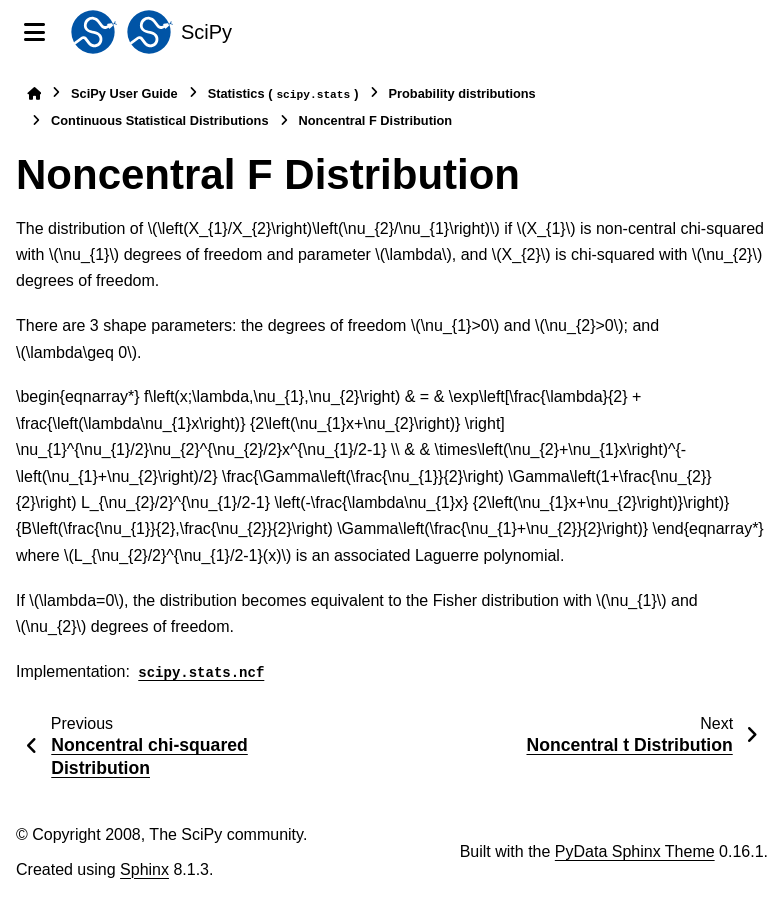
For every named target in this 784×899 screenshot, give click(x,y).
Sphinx (144, 869)
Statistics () (283, 94)
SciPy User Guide (124, 93)
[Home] (34, 93)
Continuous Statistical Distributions (160, 120)
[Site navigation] (34, 32)
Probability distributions (462, 93)
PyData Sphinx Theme (635, 851)
